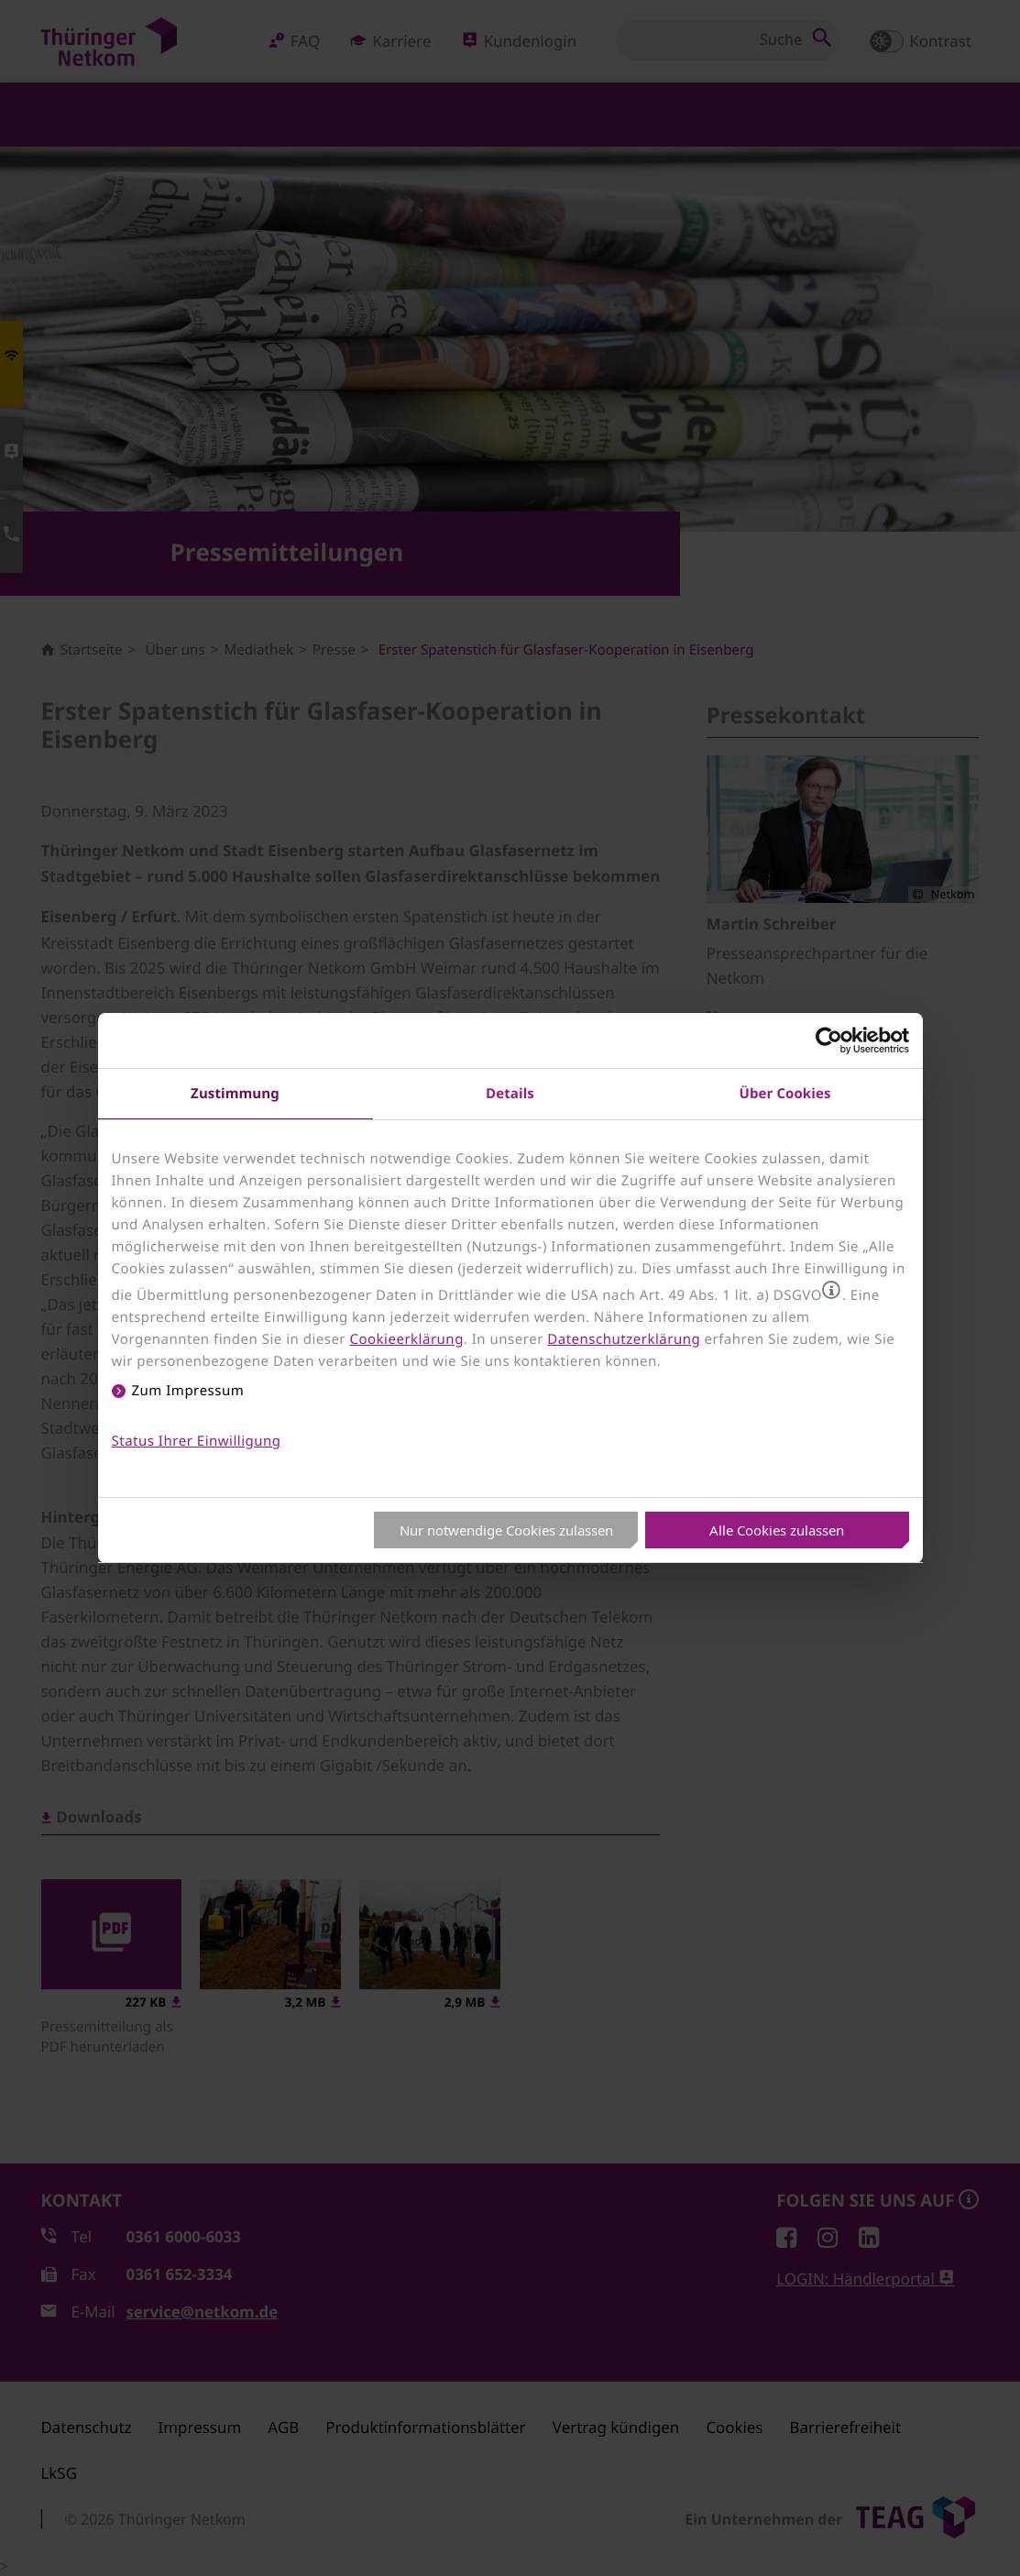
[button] (831, 1290)
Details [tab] (510, 1093)
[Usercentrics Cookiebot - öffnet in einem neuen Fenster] (829, 1040)
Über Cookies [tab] (785, 1093)
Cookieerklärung (406, 1339)
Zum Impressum (188, 1391)
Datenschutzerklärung (623, 1339)
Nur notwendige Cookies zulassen (506, 1530)
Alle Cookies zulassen (776, 1530)
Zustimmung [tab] (235, 1093)
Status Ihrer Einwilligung (196, 1441)
